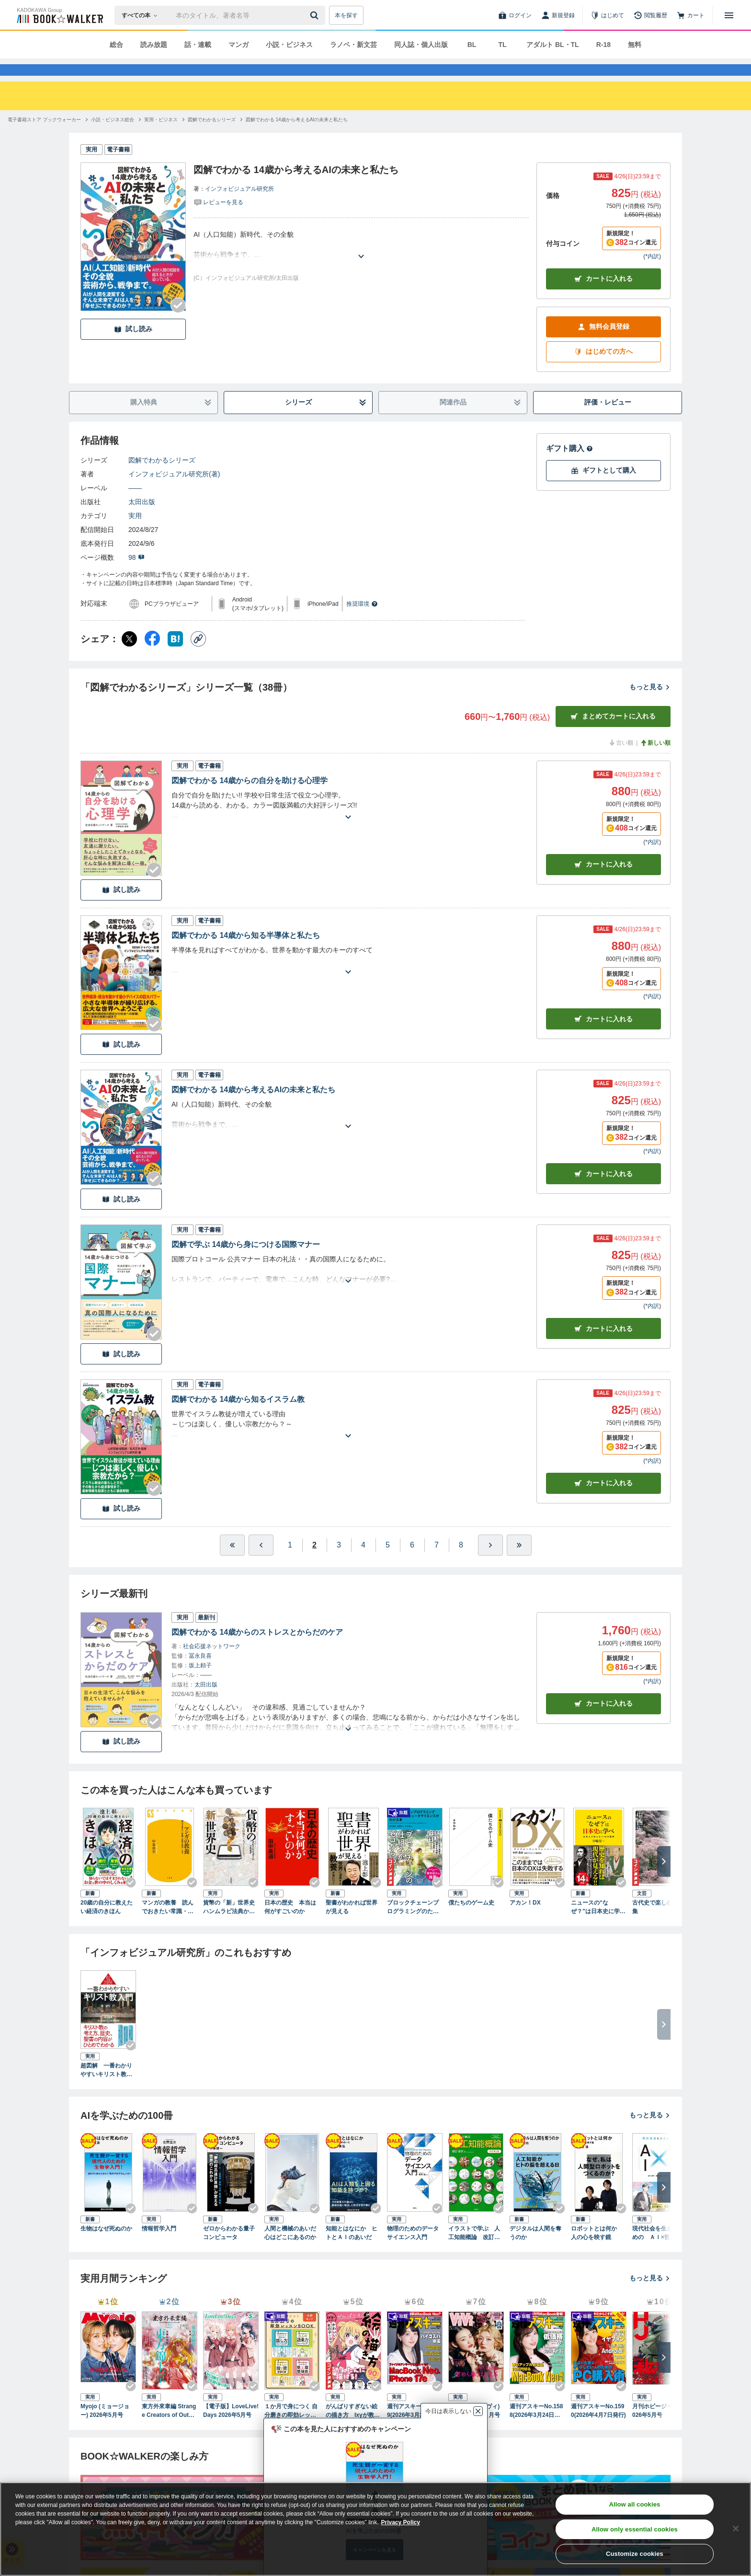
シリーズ (326, 420)
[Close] (735, 2528)
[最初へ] (232, 1562)
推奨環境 (362, 621)
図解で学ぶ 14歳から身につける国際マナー (245, 1262)
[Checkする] (178, 322)
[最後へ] (519, 1562)
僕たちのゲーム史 (471, 1920)
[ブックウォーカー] (59, 15)
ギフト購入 (569, 466)
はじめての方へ (603, 369)
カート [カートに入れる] (603, 882)
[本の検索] (142, 15)
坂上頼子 (200, 1682)
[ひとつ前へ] (261, 1562)
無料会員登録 (603, 344)
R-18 (603, 44)
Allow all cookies (634, 2504)
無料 (634, 44)
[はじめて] (607, 15)
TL (502, 44)
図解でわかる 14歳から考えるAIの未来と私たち (253, 1107)
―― (135, 505)
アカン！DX (525, 1920)
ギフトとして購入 (603, 488)
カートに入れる (603, 296)
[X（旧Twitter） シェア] (129, 656)
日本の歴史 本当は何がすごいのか (290, 1924)
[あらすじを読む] (361, 262)
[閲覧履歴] (650, 15)
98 (136, 574)
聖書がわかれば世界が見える (351, 1924)
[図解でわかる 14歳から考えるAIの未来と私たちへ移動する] (297, 136)
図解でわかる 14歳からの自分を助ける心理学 (249, 798)
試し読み (133, 346)
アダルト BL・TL (552, 44)
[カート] (690, 15)
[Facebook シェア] (152, 656)
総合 (116, 44)
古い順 (620, 760)
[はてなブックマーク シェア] (175, 656)
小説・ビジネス (289, 44)
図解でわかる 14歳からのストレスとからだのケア (257, 1649)
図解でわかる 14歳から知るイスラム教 (238, 1416)
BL (472, 44)
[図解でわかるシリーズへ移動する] (212, 136)
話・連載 (197, 44)
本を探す (346, 15)
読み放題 (153, 44)
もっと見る (650, 704)
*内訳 (652, 273)
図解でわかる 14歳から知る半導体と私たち (245, 952)
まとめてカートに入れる (613, 733)
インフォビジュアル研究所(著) (174, 491)
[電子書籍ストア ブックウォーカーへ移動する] (44, 136)
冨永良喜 (200, 1673)
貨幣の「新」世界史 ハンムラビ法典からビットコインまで (231, 1925)
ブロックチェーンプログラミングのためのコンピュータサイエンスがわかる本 (413, 1925)
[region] (375, 2529)
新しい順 (655, 760)
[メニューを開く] (729, 15)
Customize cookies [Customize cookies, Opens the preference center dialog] (634, 2553)
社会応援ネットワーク (211, 1663)
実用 (135, 533)
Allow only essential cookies (635, 2529)
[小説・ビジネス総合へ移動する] (112, 136)
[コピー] (198, 656)
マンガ (238, 44)
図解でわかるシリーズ (161, 477)
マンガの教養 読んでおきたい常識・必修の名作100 (167, 1925)
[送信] (316, 15)
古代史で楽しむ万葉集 (658, 1924)
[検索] (316, 15)
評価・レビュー (607, 419)
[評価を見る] (218, 219)
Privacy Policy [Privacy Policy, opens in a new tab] (400, 2522)
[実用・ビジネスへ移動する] (161, 136)
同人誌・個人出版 (421, 44)
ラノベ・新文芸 (353, 44)
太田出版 (141, 519)
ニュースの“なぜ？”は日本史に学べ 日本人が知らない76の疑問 (598, 1925)
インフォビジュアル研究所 (239, 206)
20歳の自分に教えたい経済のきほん (106, 1924)
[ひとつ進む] (490, 1562)
